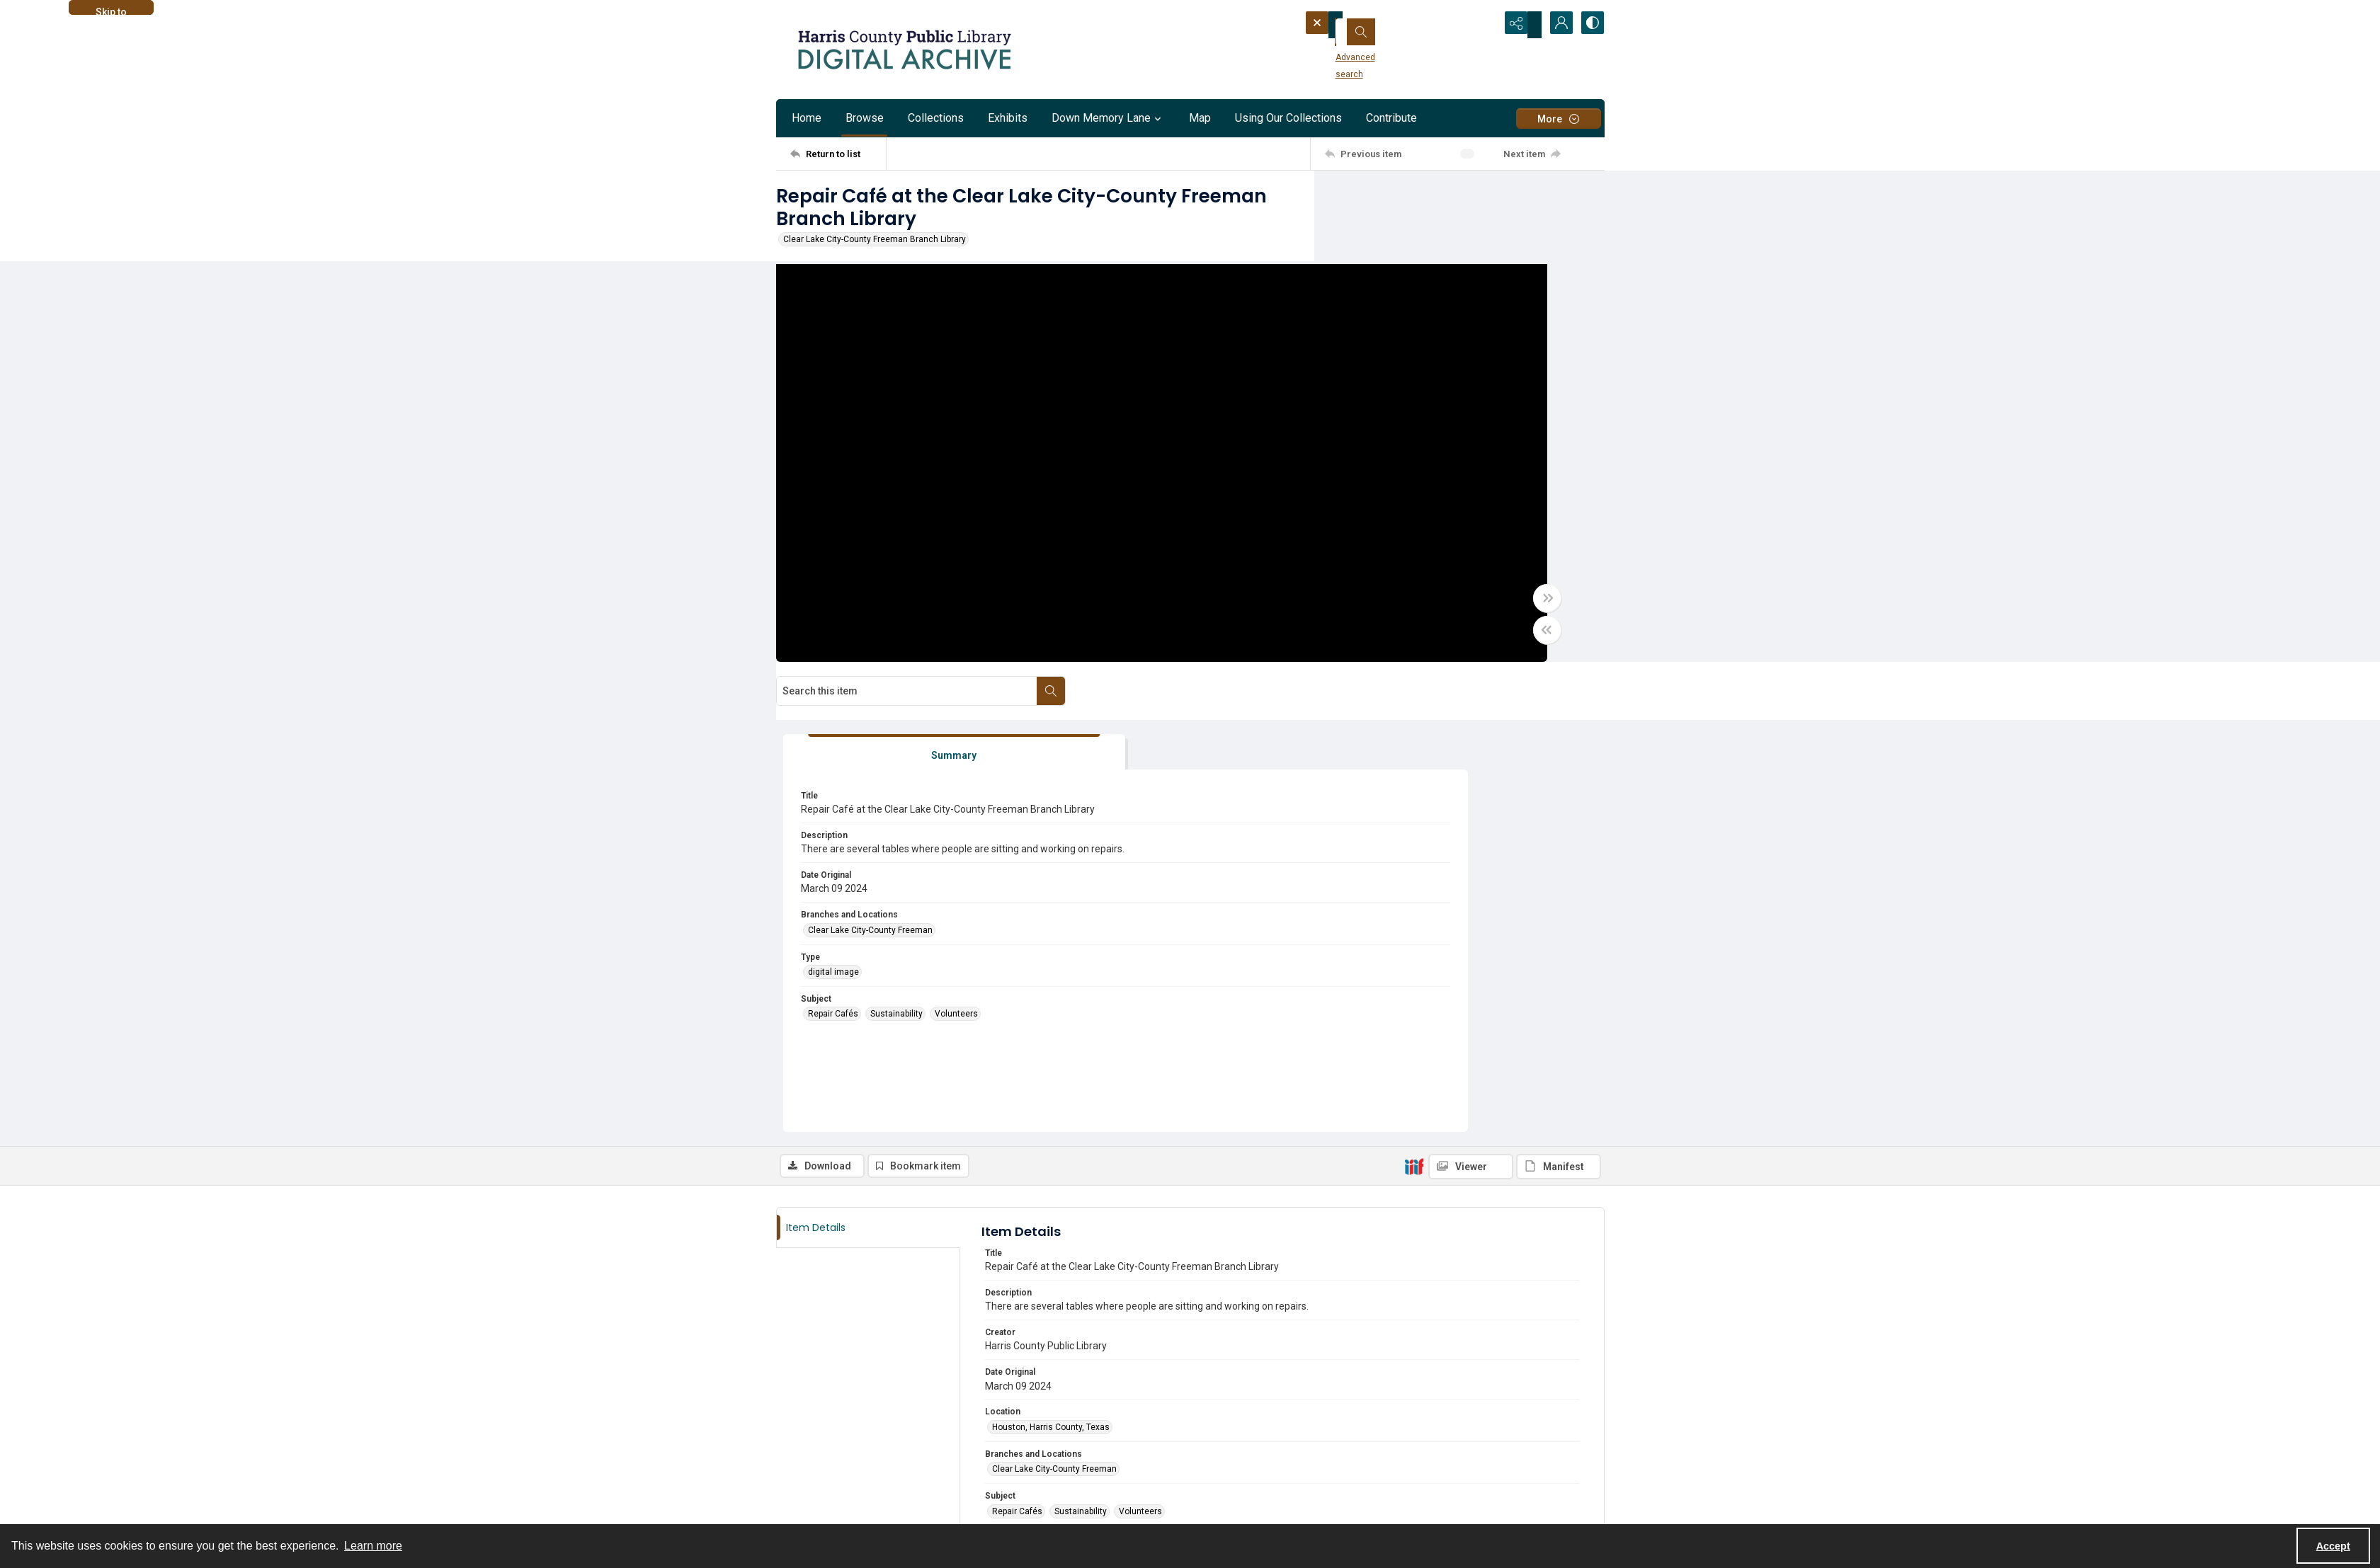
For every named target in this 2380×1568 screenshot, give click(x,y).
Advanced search (1352, 50)
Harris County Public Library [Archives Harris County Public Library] (1045, 1218)
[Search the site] (1379, 24)
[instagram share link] (818, 1491)
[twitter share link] (1216, 1457)
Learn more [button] (373, 1546)
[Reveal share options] (1519, 24)
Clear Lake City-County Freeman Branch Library (874, 239)
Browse (864, 118)
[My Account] (1555, 24)
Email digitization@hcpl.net (1045, 1340)
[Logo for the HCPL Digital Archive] (903, 49)
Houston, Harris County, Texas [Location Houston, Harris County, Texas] (1051, 968)
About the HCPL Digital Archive (835, 1448)
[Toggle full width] (1328, 609)
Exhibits (1007, 118)
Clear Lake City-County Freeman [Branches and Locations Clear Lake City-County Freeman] (1422, 495)
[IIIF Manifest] (1558, 708)
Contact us (797, 1465)
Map (1200, 118)
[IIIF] (1414, 707)
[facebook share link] (787, 1491)
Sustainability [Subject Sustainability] (1449, 579)
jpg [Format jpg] (997, 1134)
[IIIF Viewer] (1470, 708)
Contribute (1391, 118)
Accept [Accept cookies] (2333, 1546)
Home (806, 118)
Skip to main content (110, 10)
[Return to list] (838, 153)
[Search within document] (1590, 199)
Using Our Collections (1288, 118)
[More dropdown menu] (1558, 118)
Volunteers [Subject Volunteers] (1508, 579)
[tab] (1403, 293)
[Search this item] (1445, 199)
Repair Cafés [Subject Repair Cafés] (1385, 579)
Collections (936, 118)
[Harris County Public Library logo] (1447, 1473)
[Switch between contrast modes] (1590, 24)
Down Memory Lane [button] (1108, 118)
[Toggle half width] (1328, 641)
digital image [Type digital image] (1385, 537)
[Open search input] (1484, 24)
